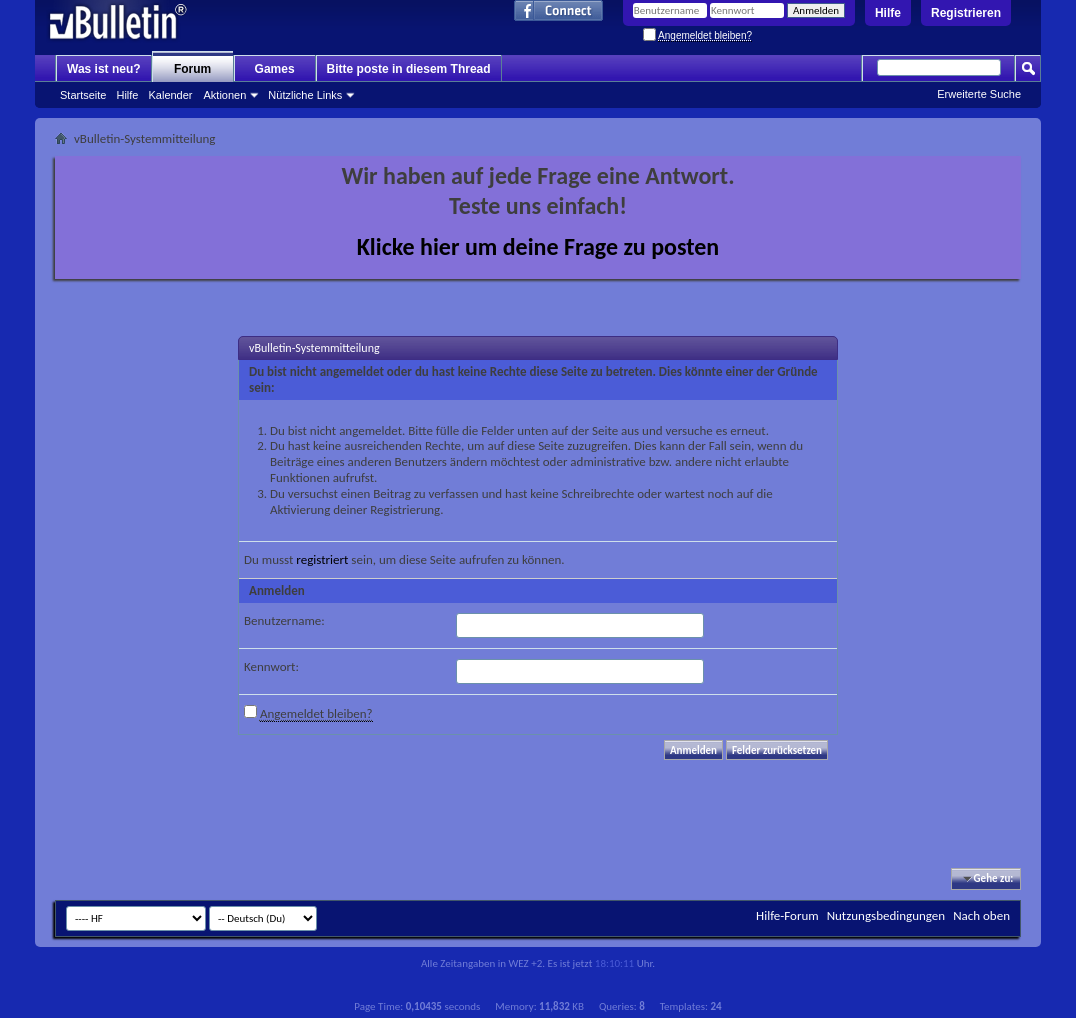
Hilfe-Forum (787, 915)
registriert (322, 559)
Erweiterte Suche (979, 94)
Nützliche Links (305, 95)
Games (275, 69)
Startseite (83, 95)
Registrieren (966, 13)
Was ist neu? (104, 69)
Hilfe (888, 13)
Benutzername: (284, 620)
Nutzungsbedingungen (886, 915)
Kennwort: (271, 666)
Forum (192, 69)
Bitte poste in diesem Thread (409, 69)
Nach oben (981, 915)
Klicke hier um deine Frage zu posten (538, 246)
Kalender (170, 95)
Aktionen (225, 95)
